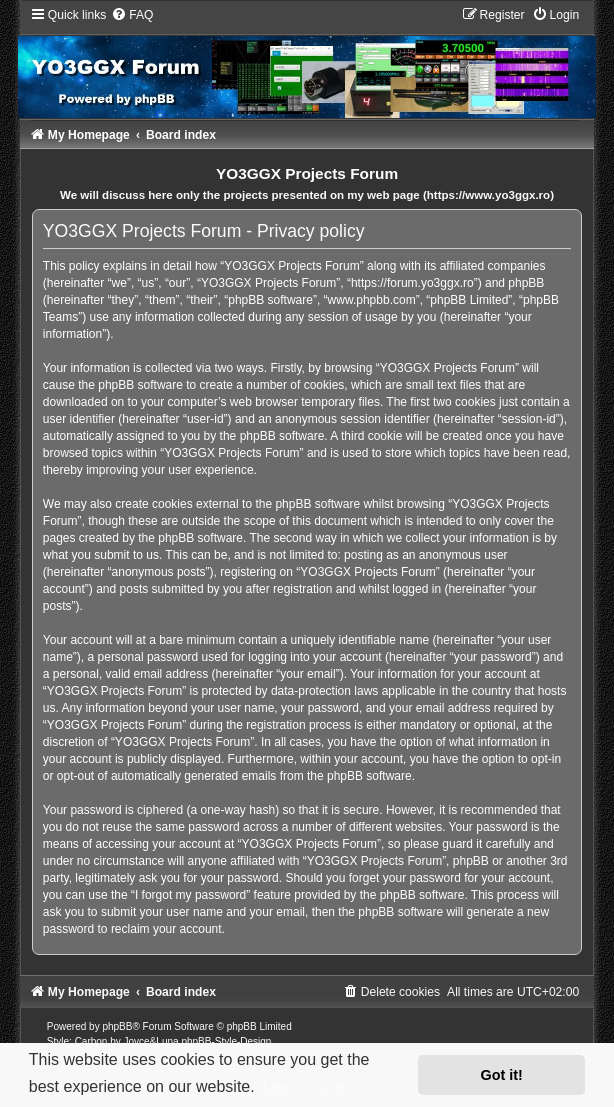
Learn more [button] (303, 1086)
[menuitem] (132, 15)
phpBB (117, 1026)
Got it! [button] (502, 1075)
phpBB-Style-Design (226, 1041)
